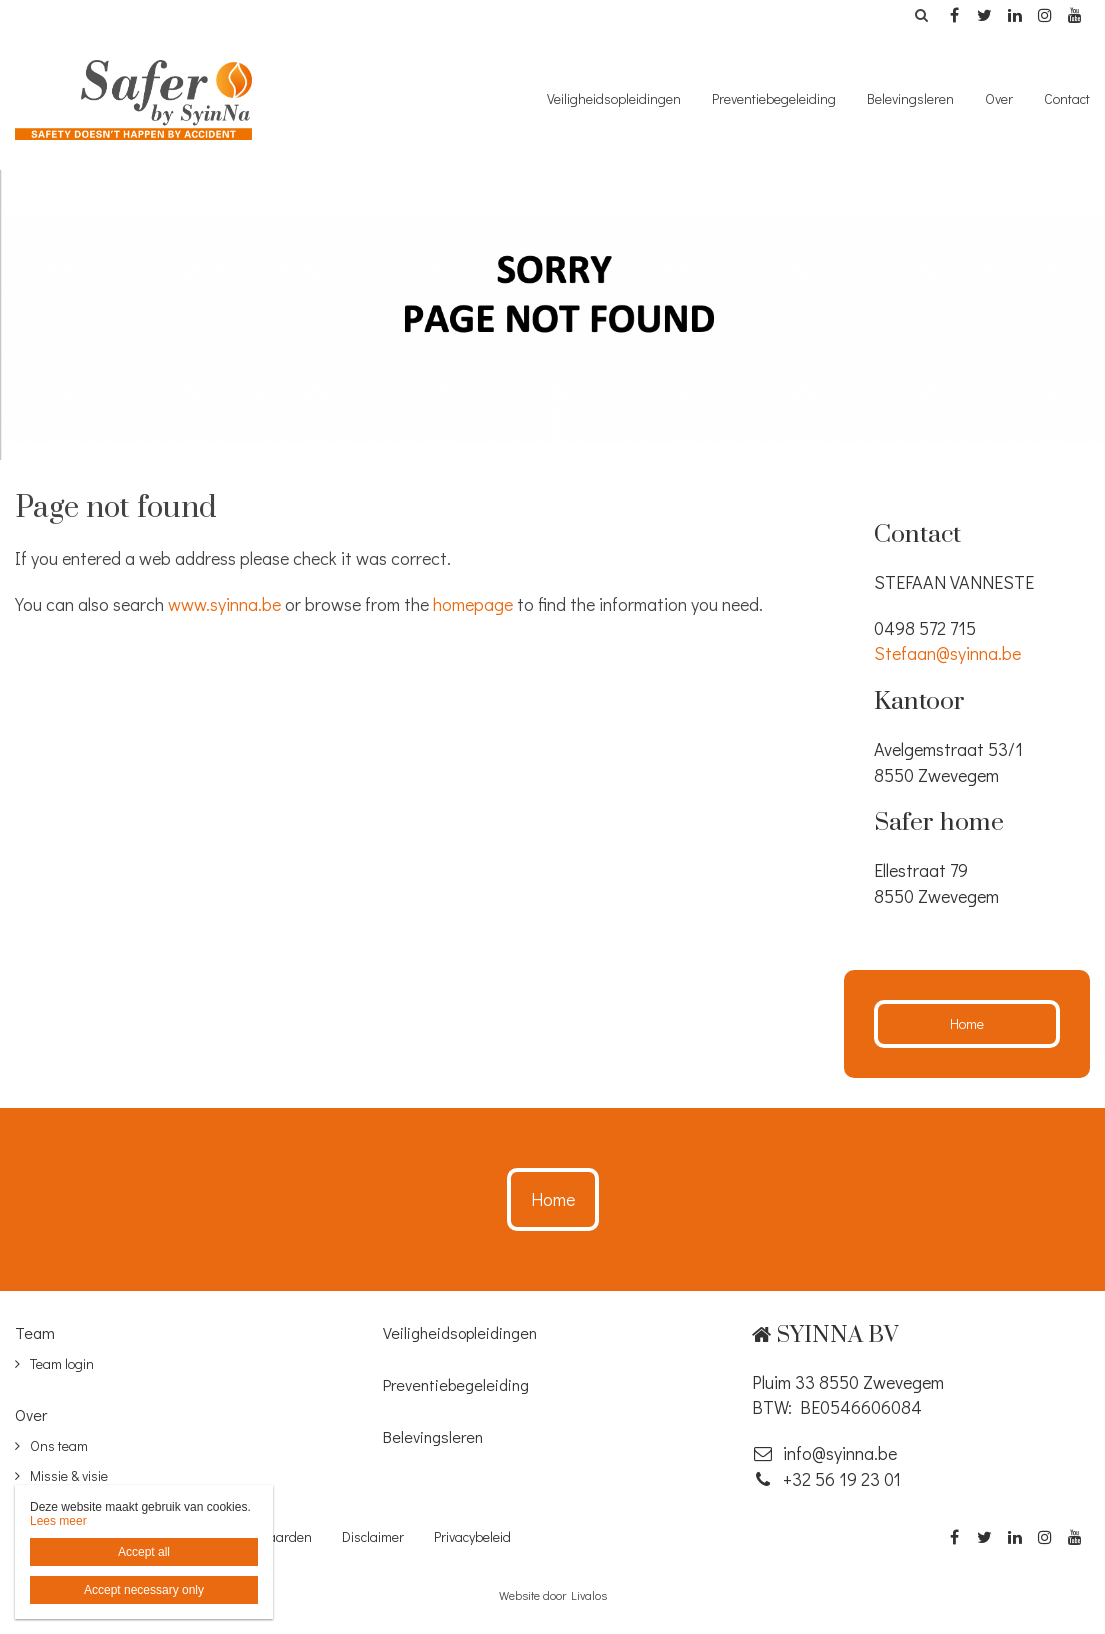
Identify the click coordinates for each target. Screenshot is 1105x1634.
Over (999, 98)
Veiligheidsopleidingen (614, 98)
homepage (473, 604)
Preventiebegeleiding (774, 98)
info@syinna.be (824, 1453)
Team (35, 1332)
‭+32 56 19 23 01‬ (826, 1479)
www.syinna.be (224, 604)
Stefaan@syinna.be (947, 653)
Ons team (59, 1445)
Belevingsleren (910, 98)
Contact (1067, 98)
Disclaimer (373, 1536)
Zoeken (921, 15)
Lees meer (58, 1521)
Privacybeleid (472, 1536)
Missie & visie (69, 1475)
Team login (62, 1363)
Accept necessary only (144, 1590)
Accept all (144, 1552)
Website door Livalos (553, 1595)
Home (967, 1023)
